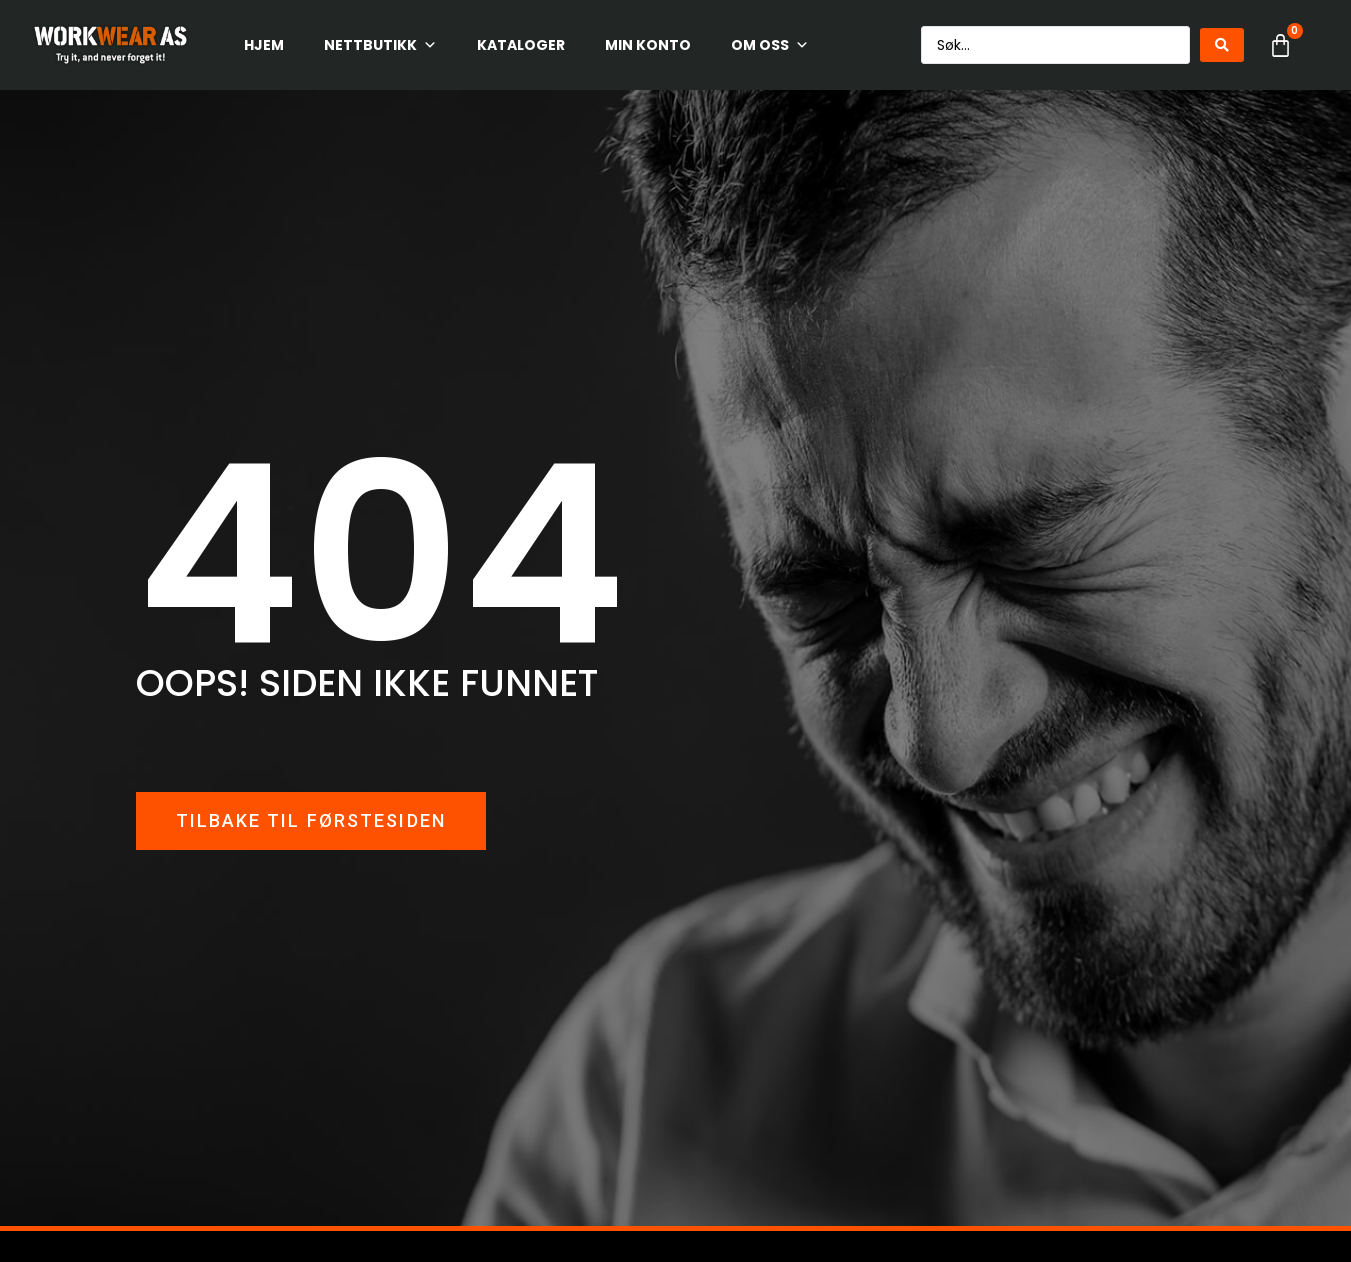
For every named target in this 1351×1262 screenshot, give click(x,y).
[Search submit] (1222, 45)
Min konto (648, 45)
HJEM (264, 45)
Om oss (770, 45)
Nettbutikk (380, 45)
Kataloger (521, 45)
